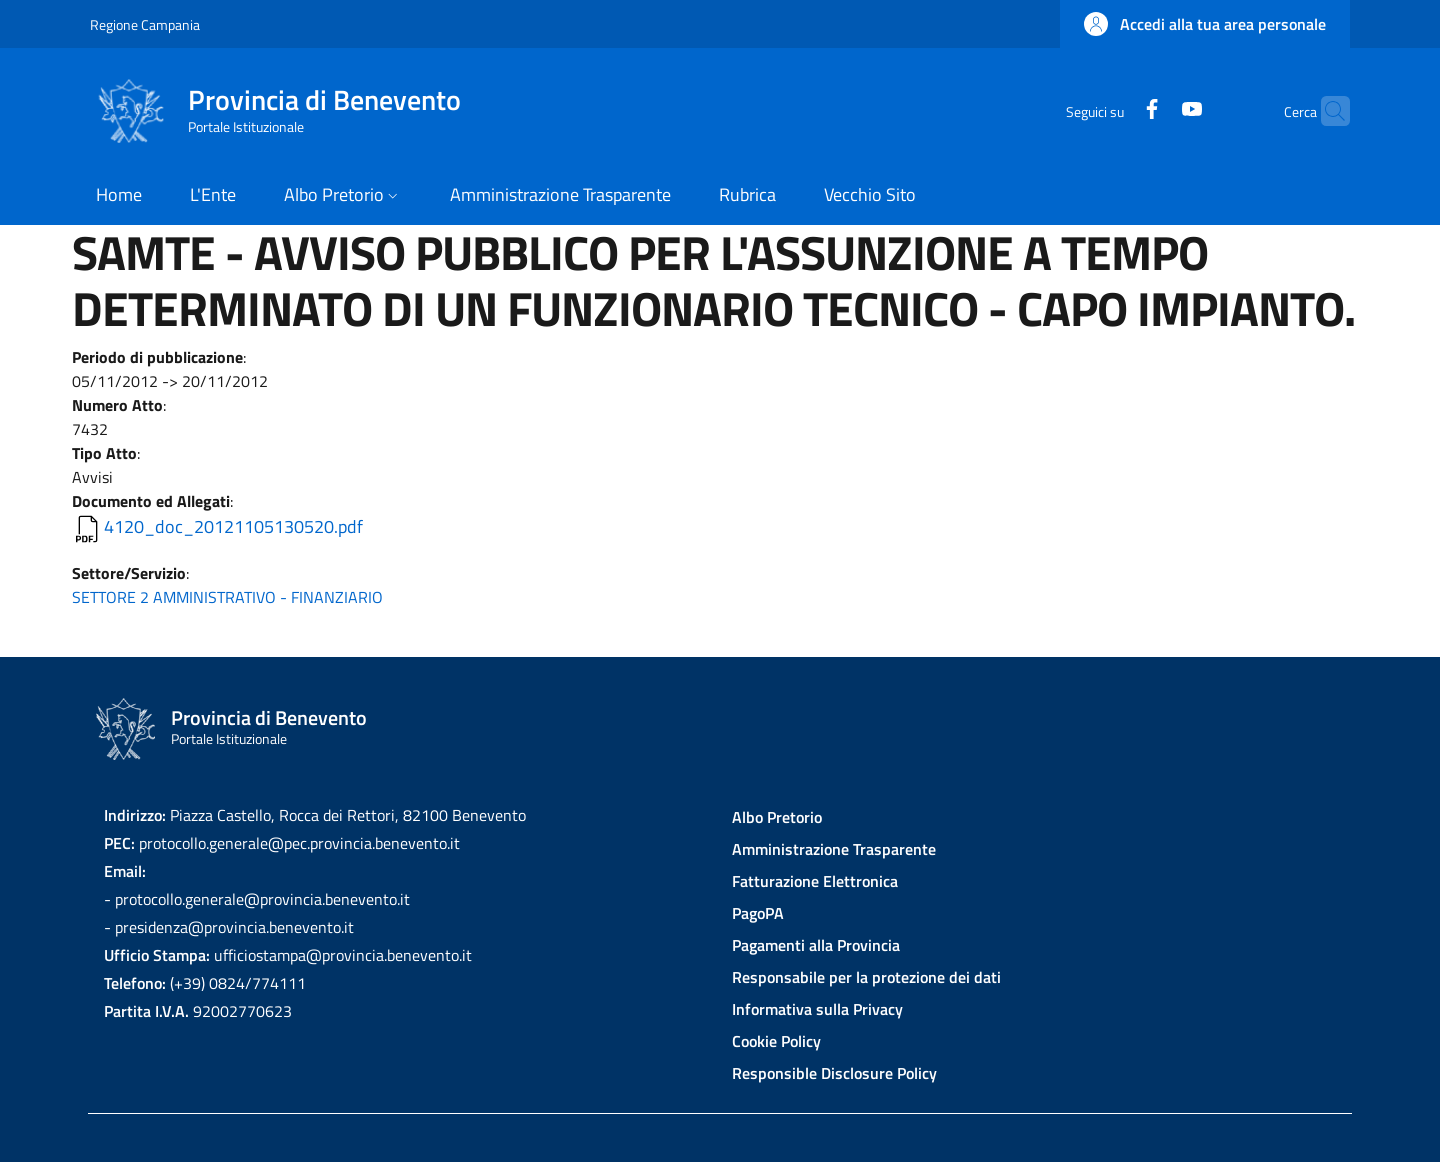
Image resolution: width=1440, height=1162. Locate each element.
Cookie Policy (776, 1041)
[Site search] (1326, 111)
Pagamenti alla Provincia (816, 945)
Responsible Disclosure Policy (834, 1073)
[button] (1205, 24)
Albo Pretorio (777, 817)
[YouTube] (1153, 110)
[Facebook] (1113, 110)
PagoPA (758, 913)
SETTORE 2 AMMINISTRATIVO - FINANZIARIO (227, 597)
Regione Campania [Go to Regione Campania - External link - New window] (145, 24)
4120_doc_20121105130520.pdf (233, 526)
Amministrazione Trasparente (834, 849)
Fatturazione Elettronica (815, 881)
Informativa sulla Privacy (817, 1009)
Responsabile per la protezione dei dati (866, 977)
